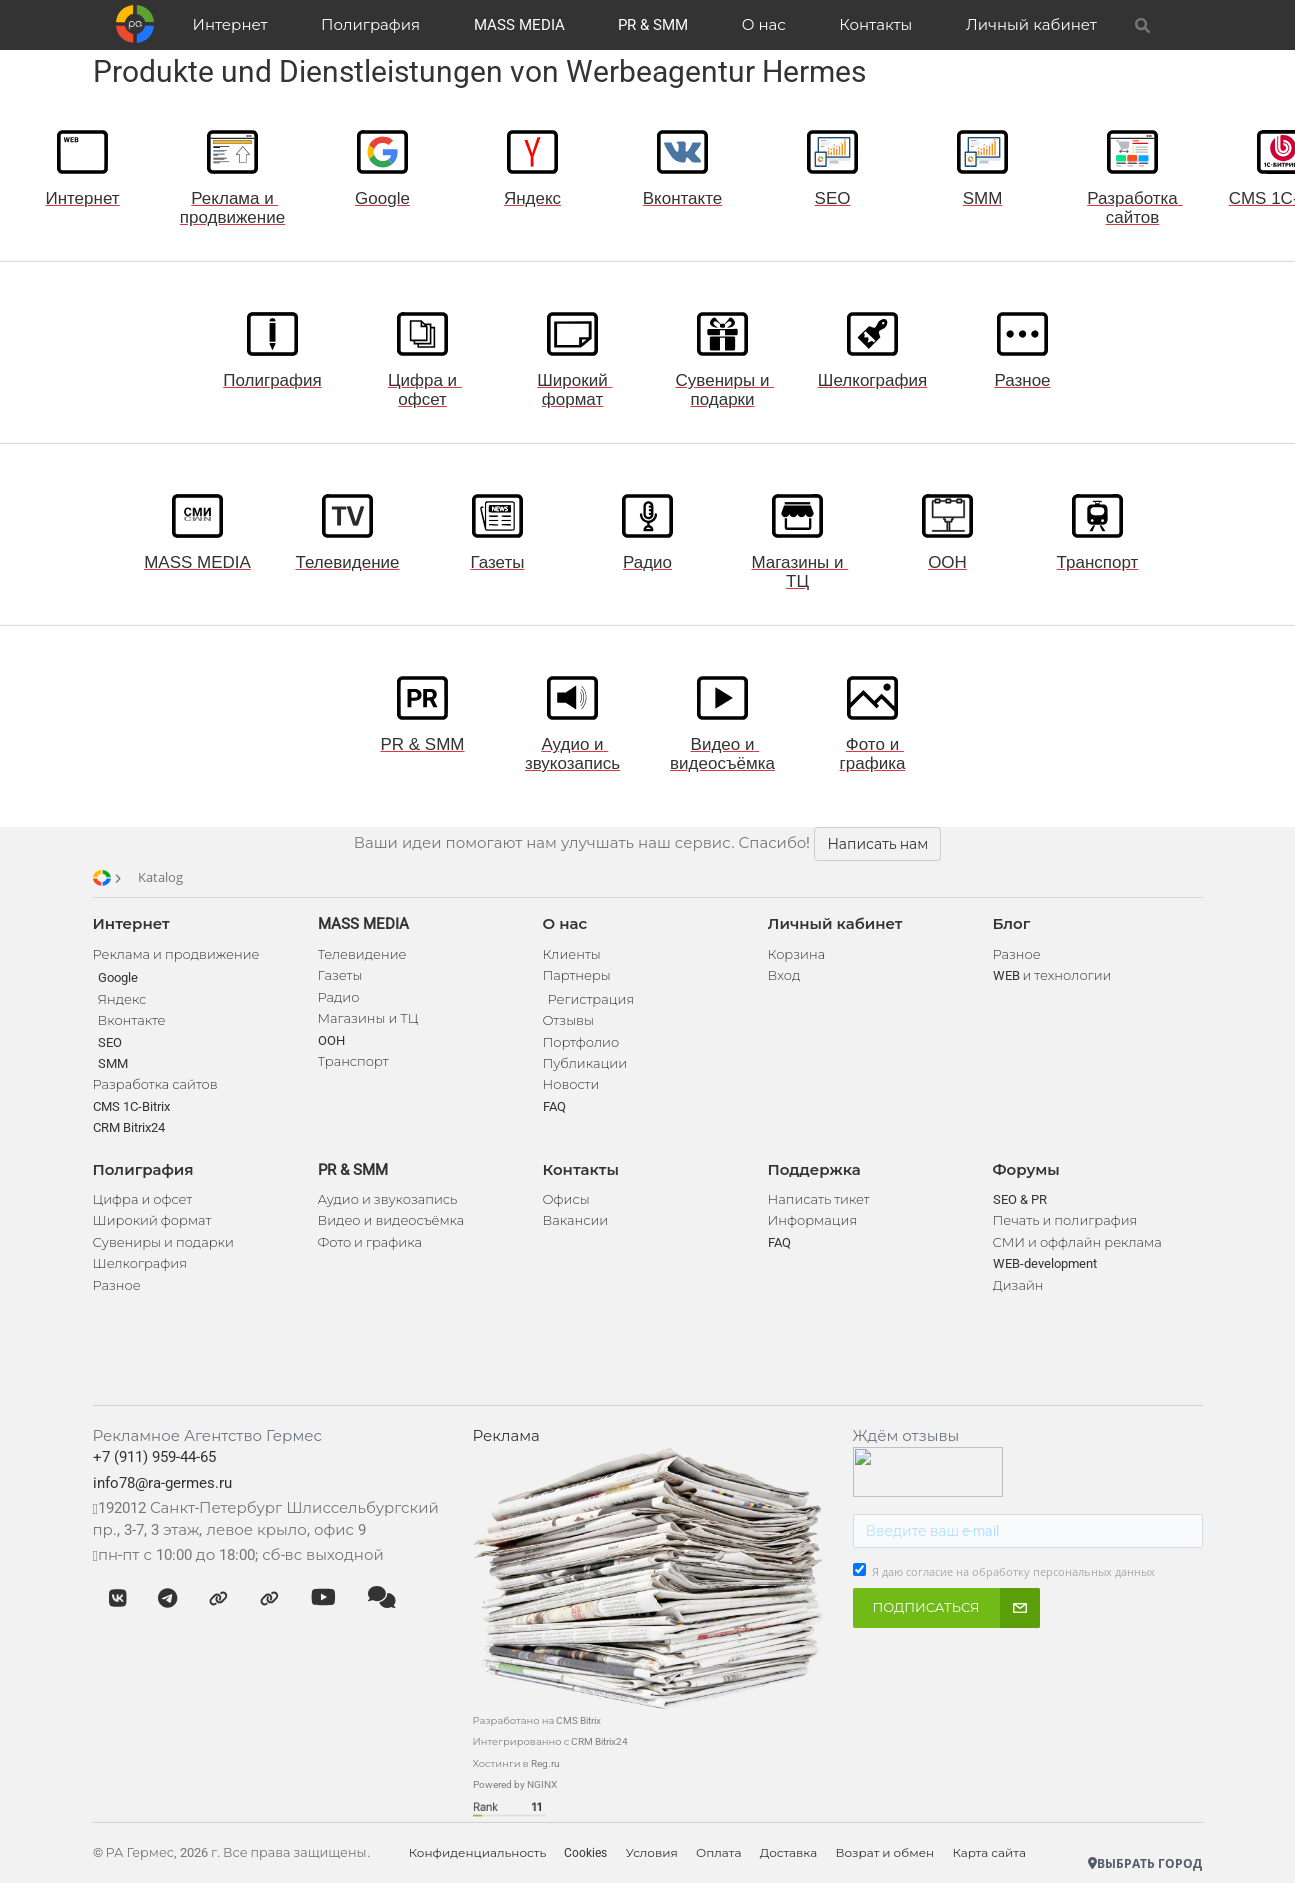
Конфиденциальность (478, 1853)
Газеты (340, 975)
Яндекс (122, 999)
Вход (784, 975)
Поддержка (814, 1170)
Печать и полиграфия (1065, 1220)
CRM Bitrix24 (129, 1127)
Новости (571, 1084)
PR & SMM (653, 25)
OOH (331, 1040)
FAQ (554, 1106)
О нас (764, 25)
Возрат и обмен (894, 1853)
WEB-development (1045, 1263)
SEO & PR (1020, 1199)
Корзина (797, 954)
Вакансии (576, 1220)
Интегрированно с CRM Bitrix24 (551, 1741)
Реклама (506, 1436)
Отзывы (568, 1020)
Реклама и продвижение (176, 954)
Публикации (585, 1063)
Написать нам (877, 844)
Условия (656, 1853)
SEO (110, 1042)
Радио (339, 997)
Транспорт (353, 1061)
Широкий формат (152, 1220)
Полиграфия (370, 25)
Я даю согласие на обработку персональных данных (1013, 1572)
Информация (813, 1220)
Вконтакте (132, 1020)
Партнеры (577, 975)
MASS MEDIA (519, 25)
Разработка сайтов (155, 1084)
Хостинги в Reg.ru (516, 1763)
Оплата (725, 1853)
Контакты (875, 25)
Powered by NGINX (515, 1784)
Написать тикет (819, 1199)
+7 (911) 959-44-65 (154, 1457)
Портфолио (581, 1042)
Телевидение (362, 954)
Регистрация (591, 999)
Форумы (1026, 1170)
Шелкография (140, 1263)
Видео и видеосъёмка (391, 1220)
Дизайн (1018, 1285)
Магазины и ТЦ (368, 1018)
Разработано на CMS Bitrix (537, 1720)
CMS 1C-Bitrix (131, 1106)
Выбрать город (1145, 1863)
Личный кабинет (1031, 25)
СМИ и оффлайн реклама (1077, 1242)
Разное (117, 1285)
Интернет (230, 25)
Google (118, 977)
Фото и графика (370, 1242)
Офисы (566, 1199)
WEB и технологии (1052, 975)
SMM (113, 1063)
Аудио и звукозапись (388, 1199)
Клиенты (572, 954)
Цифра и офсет (143, 1199)
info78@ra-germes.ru (162, 1483)
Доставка (796, 1853)
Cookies (588, 1853)
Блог (1012, 924)
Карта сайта (1001, 1853)
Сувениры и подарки (163, 1242)
